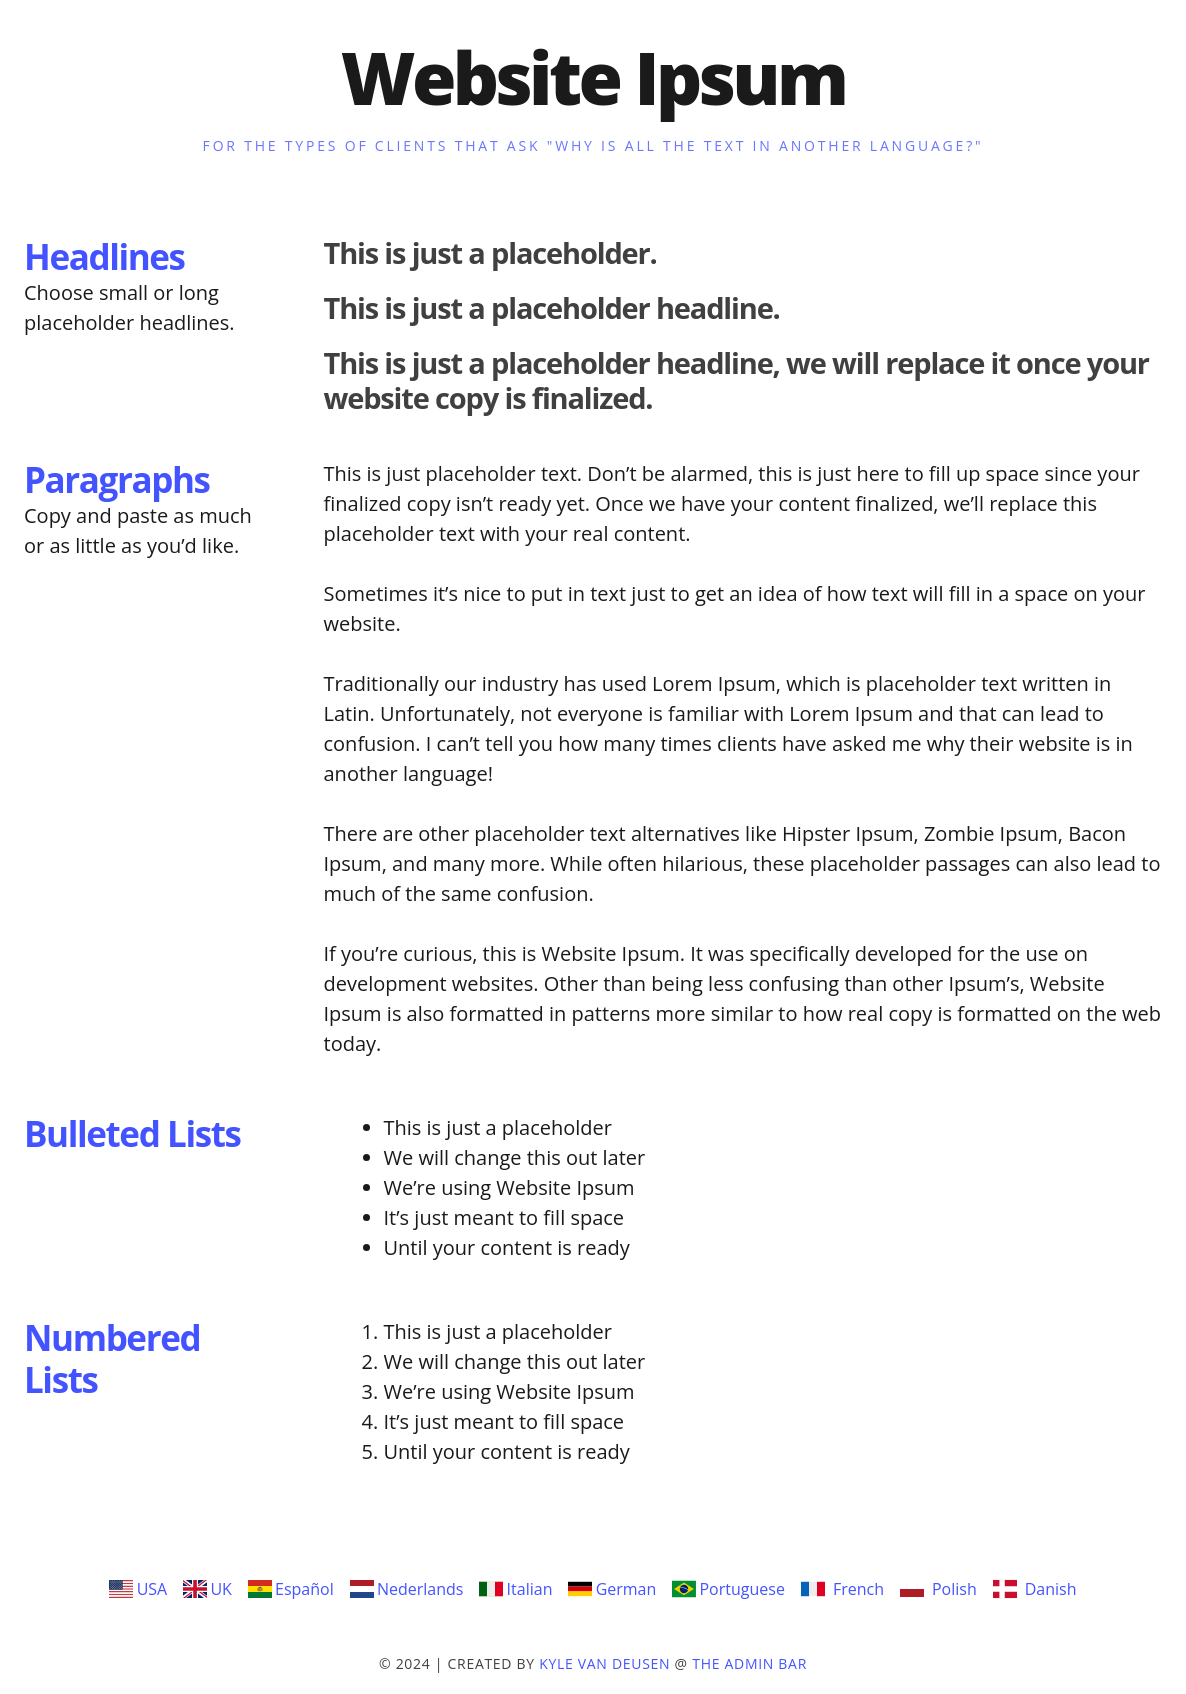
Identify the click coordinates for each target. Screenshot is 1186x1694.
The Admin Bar (749, 1663)
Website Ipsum (593, 77)
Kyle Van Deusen (604, 1663)
